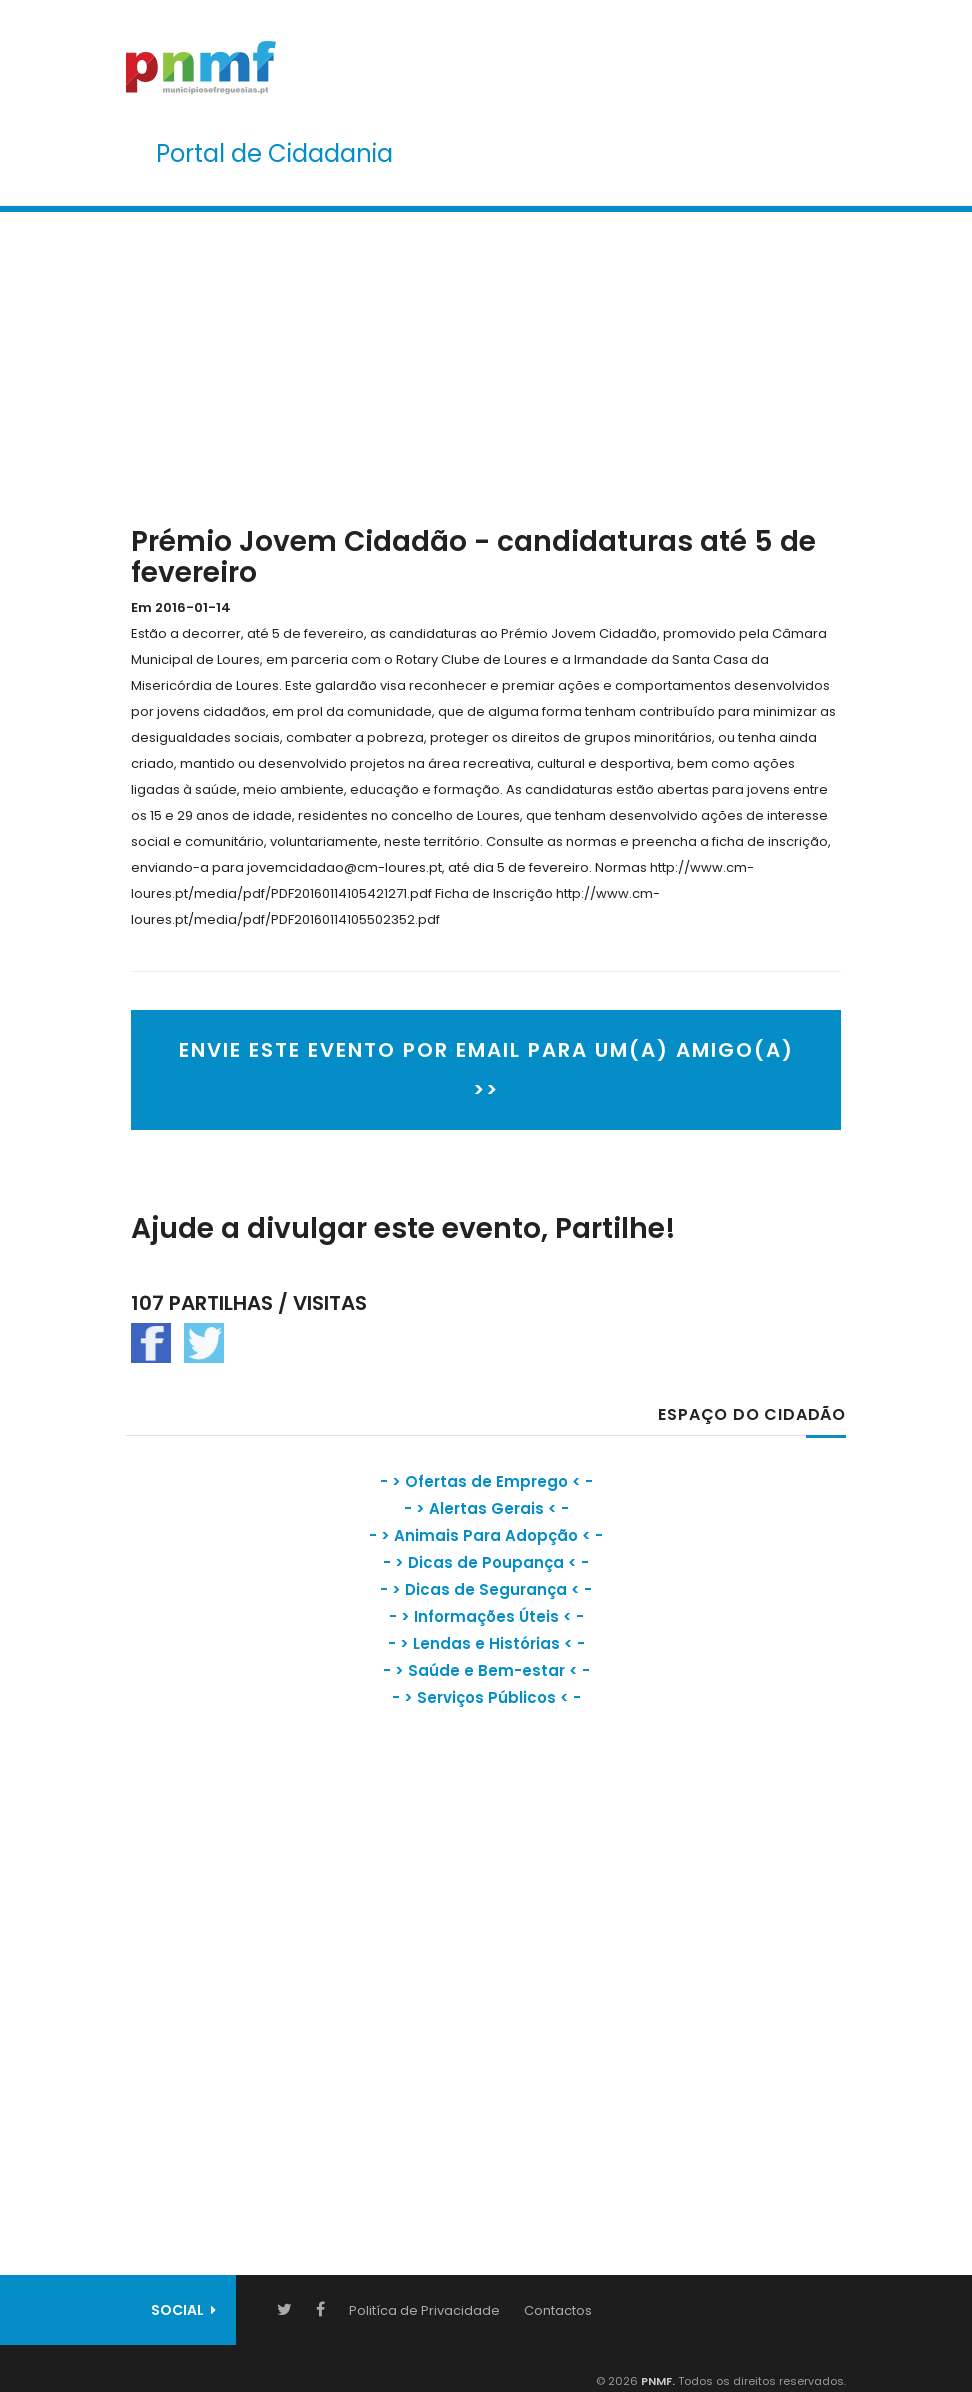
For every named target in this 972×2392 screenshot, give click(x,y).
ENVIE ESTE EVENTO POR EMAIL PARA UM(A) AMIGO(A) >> (486, 1070)
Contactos (558, 2310)
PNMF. (656, 2381)
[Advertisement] (486, 364)
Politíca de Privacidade (424, 2310)
